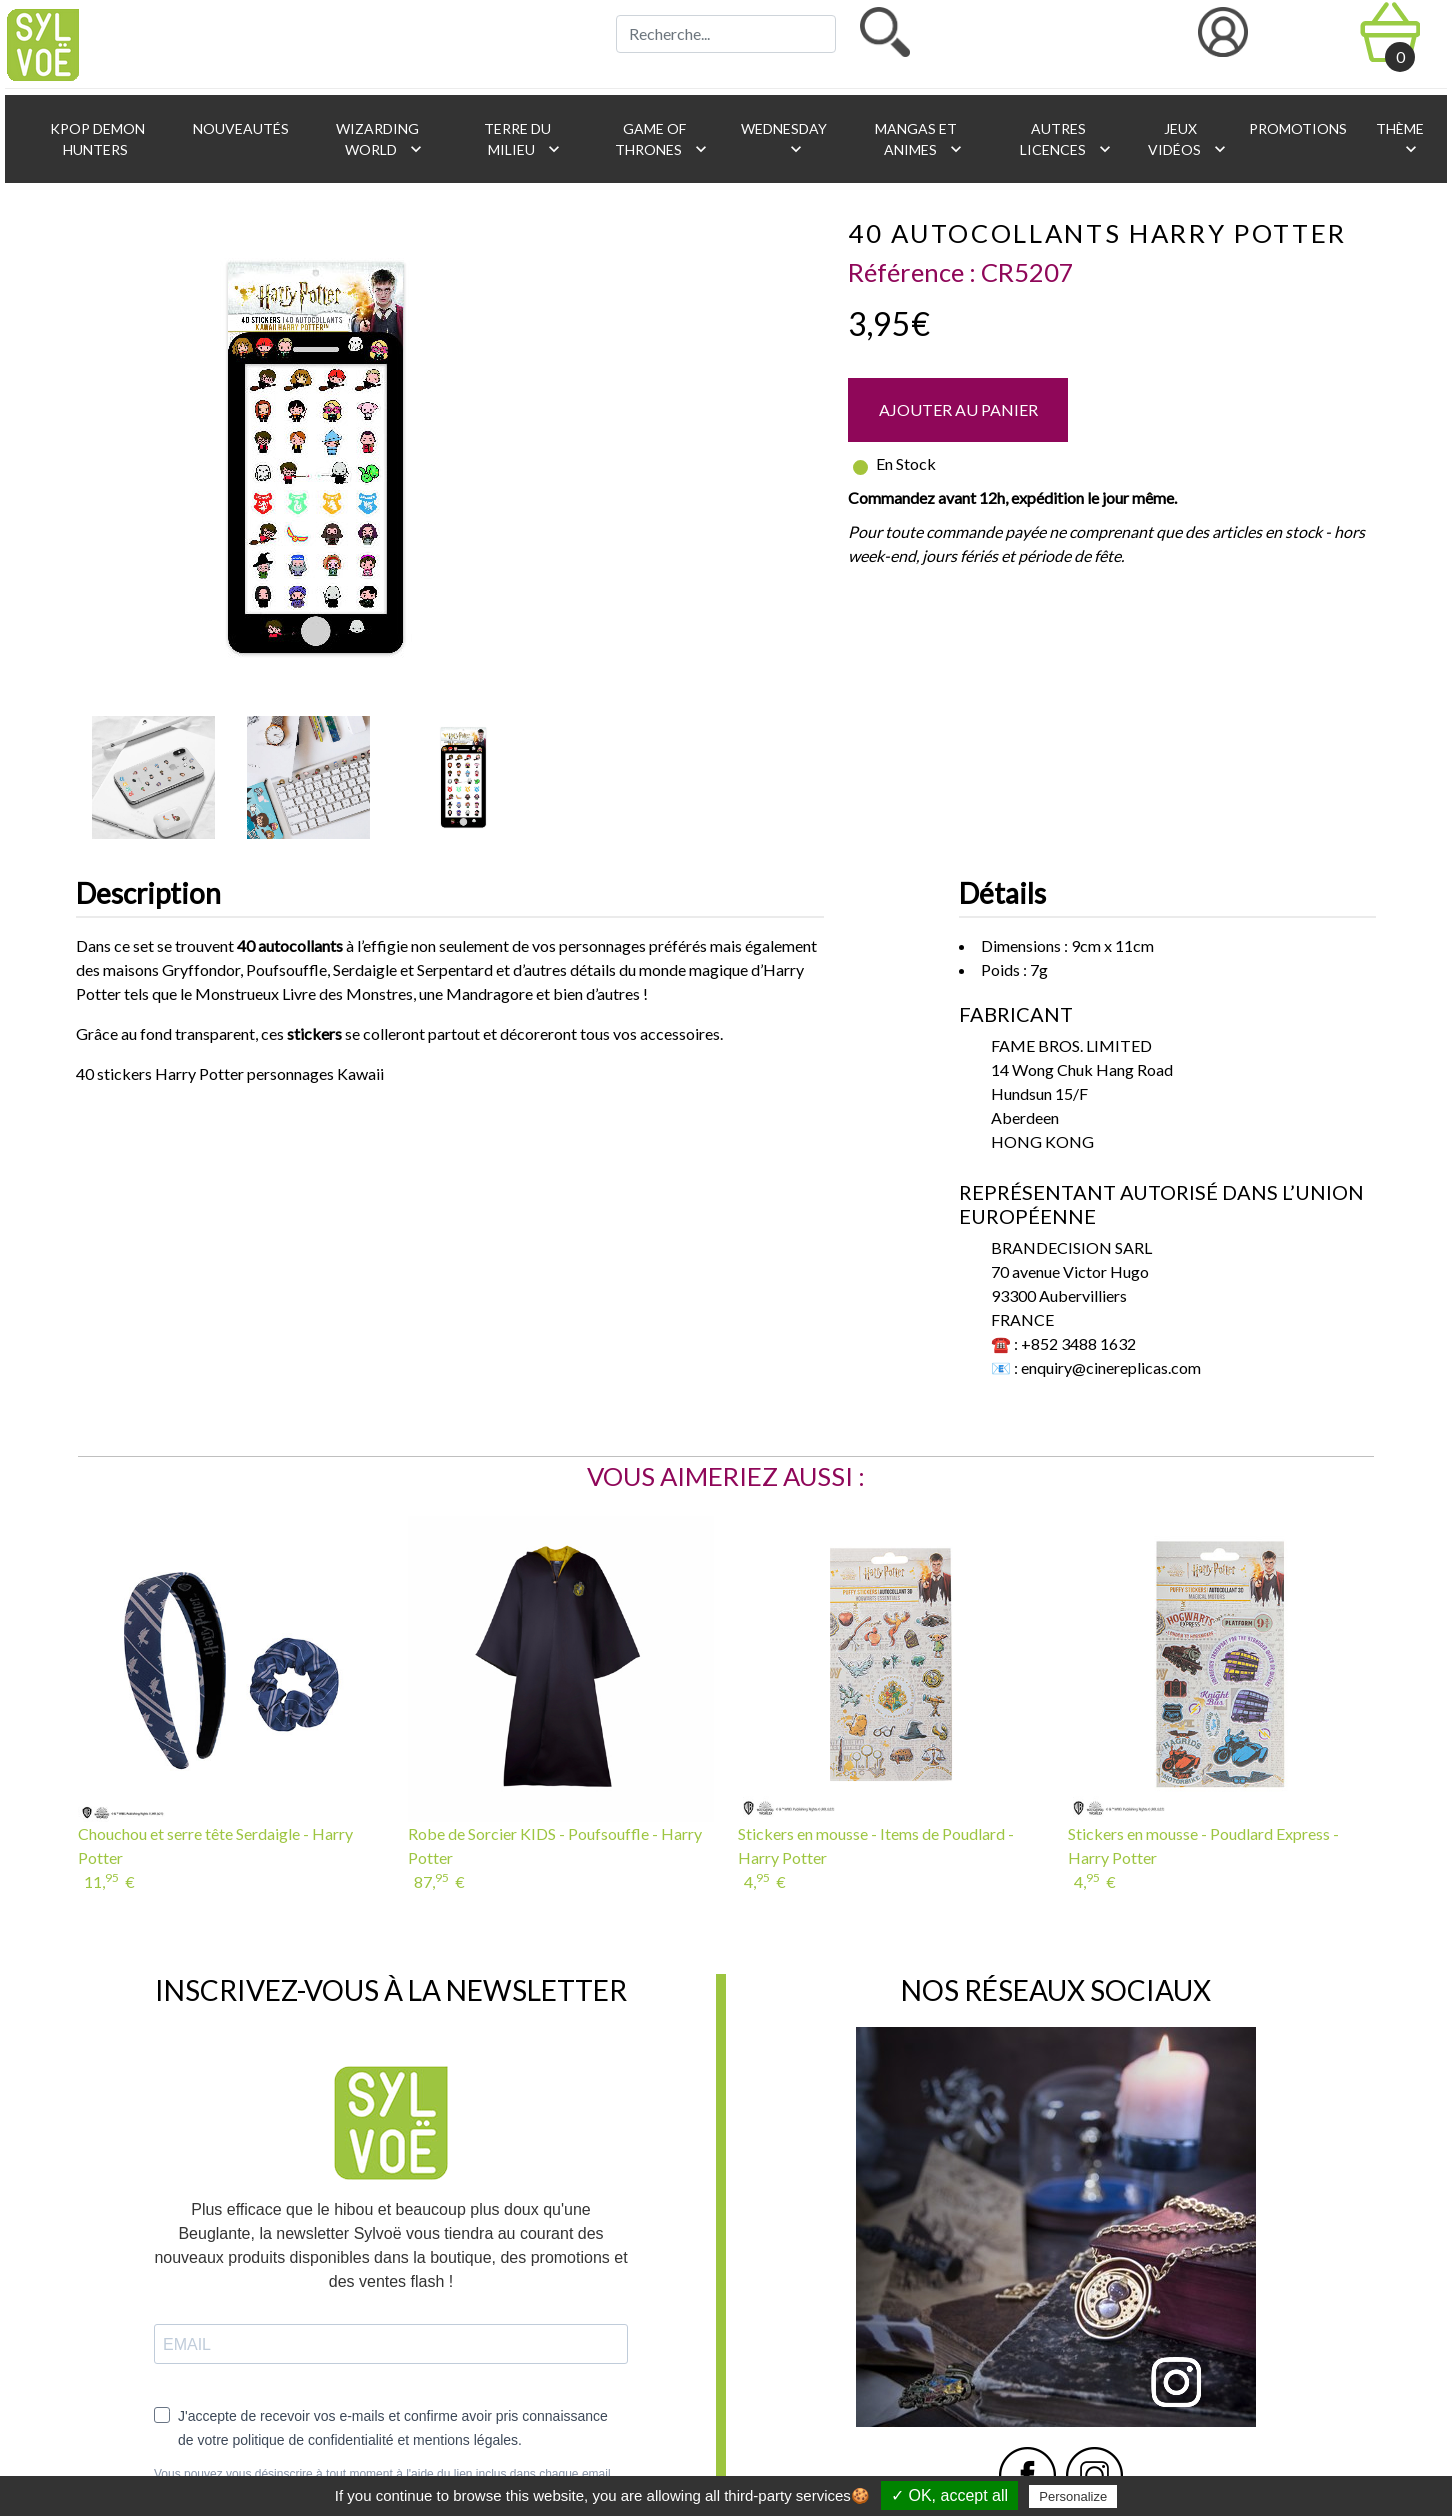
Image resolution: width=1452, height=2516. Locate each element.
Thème (1398, 139)
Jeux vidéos (1188, 139)
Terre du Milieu (522, 139)
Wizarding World (380, 139)
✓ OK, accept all (949, 2495)
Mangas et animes (919, 139)
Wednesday (782, 139)
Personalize (1073, 2496)
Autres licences (1067, 139)
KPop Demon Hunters (96, 139)
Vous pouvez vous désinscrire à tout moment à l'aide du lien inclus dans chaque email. (384, 2474)
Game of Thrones (663, 139)
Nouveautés (239, 128)
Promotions (1296, 128)
